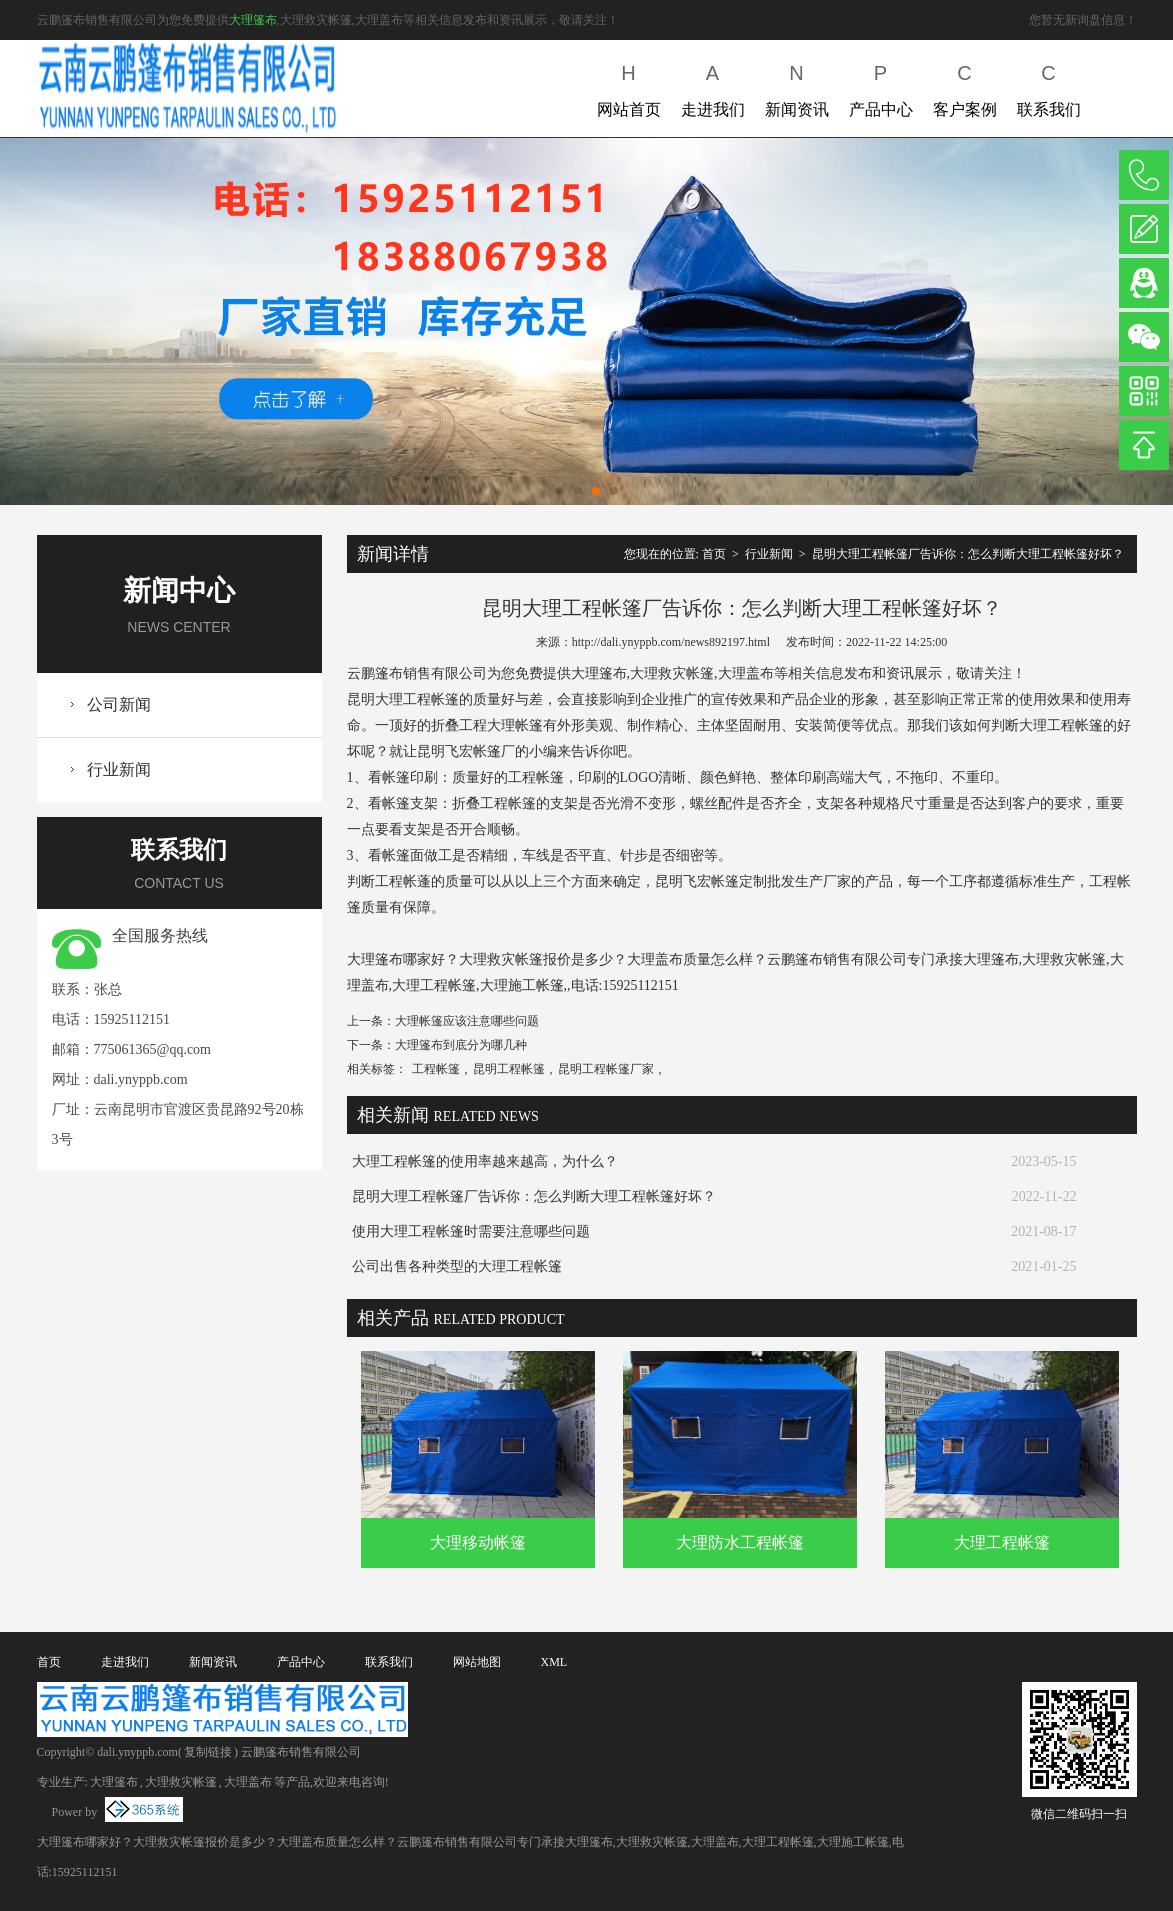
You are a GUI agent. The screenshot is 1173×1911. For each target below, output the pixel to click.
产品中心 (881, 86)
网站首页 (629, 86)
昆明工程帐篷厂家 (606, 1069)
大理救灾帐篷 (181, 1782)
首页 (714, 554)
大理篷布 (253, 20)
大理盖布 (248, 1782)
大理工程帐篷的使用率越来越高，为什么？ (485, 1161)
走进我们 (713, 86)
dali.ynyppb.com (141, 1079)
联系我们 (1049, 86)
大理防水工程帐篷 (740, 1542)
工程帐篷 (436, 1069)
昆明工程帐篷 (509, 1069)
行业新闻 (119, 769)
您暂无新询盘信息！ (1083, 20)
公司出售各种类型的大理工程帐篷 (457, 1266)
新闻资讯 (797, 86)
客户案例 (965, 86)
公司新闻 (119, 704)
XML (554, 1662)
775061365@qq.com (153, 1049)
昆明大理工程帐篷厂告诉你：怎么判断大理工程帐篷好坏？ (968, 554)
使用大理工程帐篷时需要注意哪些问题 (471, 1231)
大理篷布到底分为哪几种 (461, 1045)
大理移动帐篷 (478, 1542)
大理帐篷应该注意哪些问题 (467, 1021)
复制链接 (208, 1752)
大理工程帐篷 (1002, 1542)
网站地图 (477, 1662)
